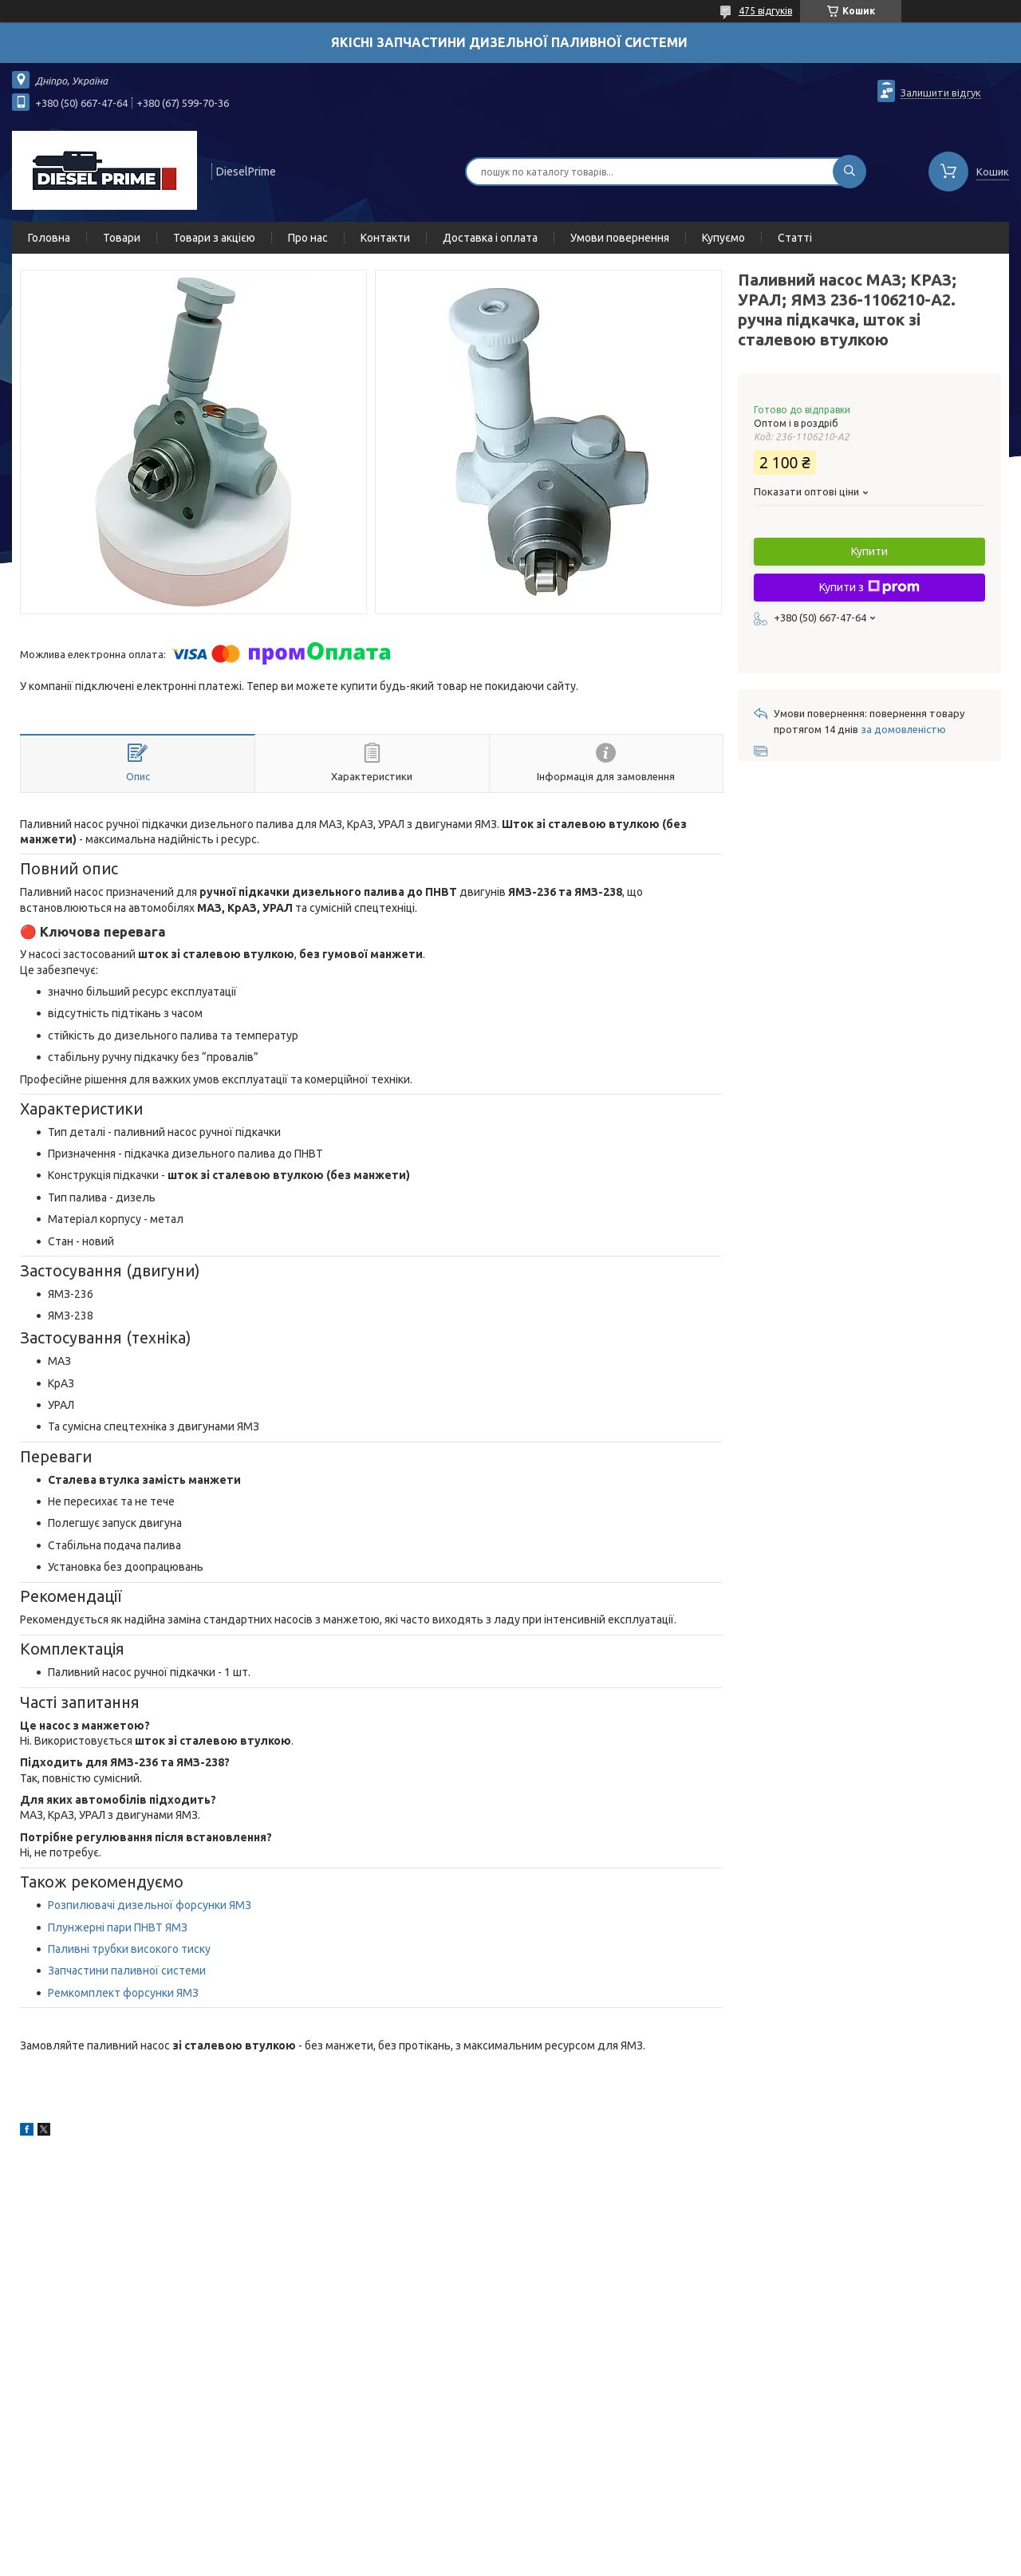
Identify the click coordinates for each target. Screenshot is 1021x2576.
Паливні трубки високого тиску (129, 1949)
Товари (121, 237)
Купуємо (723, 237)
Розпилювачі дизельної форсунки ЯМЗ (149, 1905)
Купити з (869, 587)
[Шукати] (849, 171)
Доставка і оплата (490, 237)
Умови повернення (619, 237)
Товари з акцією (214, 237)
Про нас (308, 237)
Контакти (385, 237)
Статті (795, 237)
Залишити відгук (941, 92)
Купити (869, 551)
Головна (49, 237)
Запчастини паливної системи (128, 1970)
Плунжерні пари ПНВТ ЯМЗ (117, 1927)
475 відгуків (765, 11)
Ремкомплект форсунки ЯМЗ (123, 1992)
